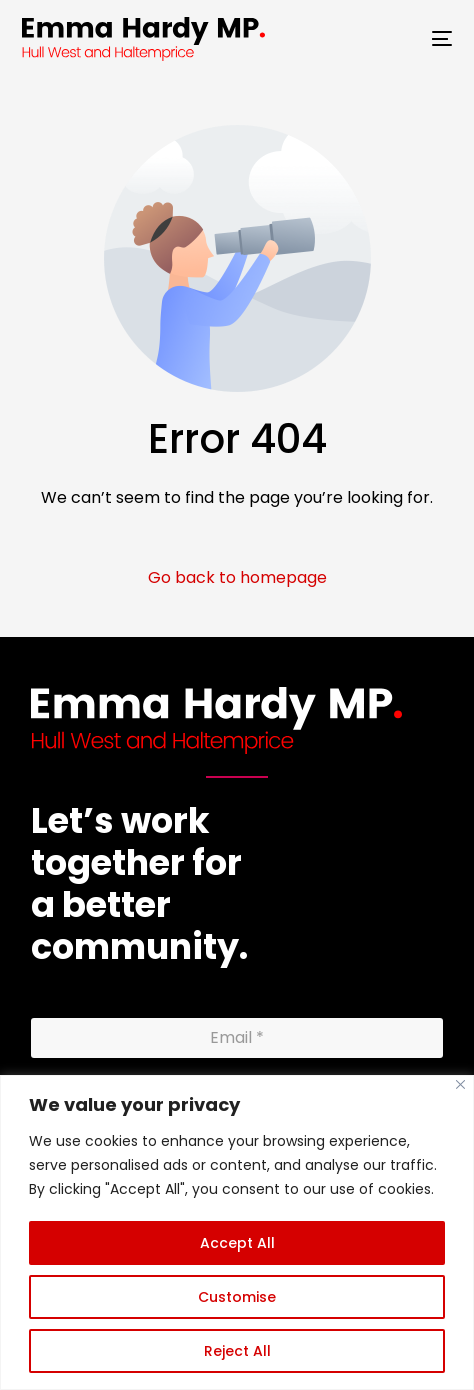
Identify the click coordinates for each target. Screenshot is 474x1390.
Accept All (237, 1243)
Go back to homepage (237, 577)
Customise (237, 1297)
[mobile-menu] (430, 39)
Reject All (237, 1351)
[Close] (460, 1084)
